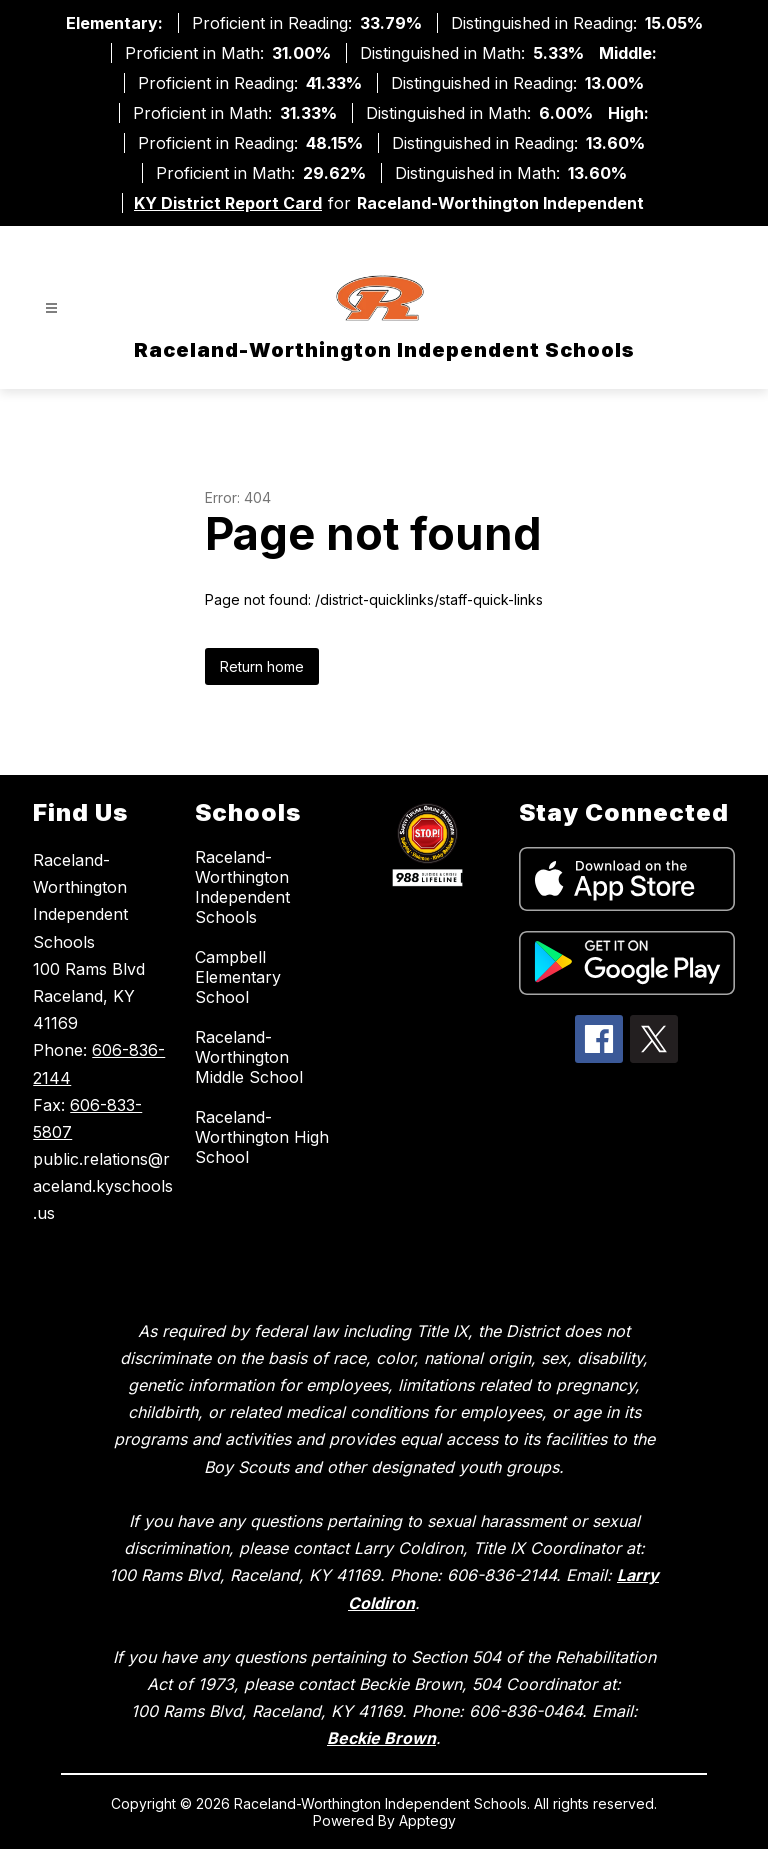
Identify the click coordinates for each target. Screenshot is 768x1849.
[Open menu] (51, 308)
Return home (262, 666)
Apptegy (427, 1820)
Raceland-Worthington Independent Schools (242, 887)
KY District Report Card (228, 203)
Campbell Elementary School (238, 977)
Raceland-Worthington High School (262, 1137)
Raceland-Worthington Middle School (249, 1057)
